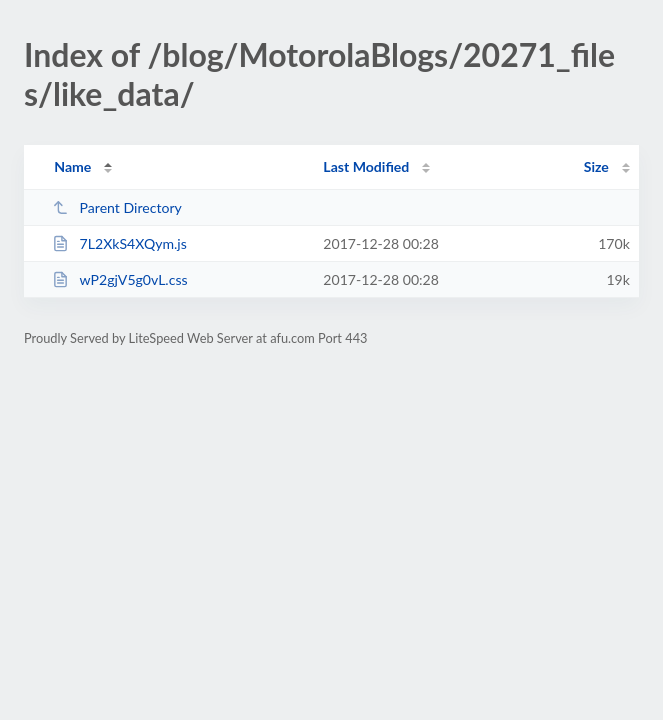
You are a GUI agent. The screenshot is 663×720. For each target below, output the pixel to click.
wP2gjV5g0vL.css (119, 279)
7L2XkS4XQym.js (119, 243)
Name (72, 166)
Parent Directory (117, 207)
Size (596, 166)
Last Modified (366, 166)
